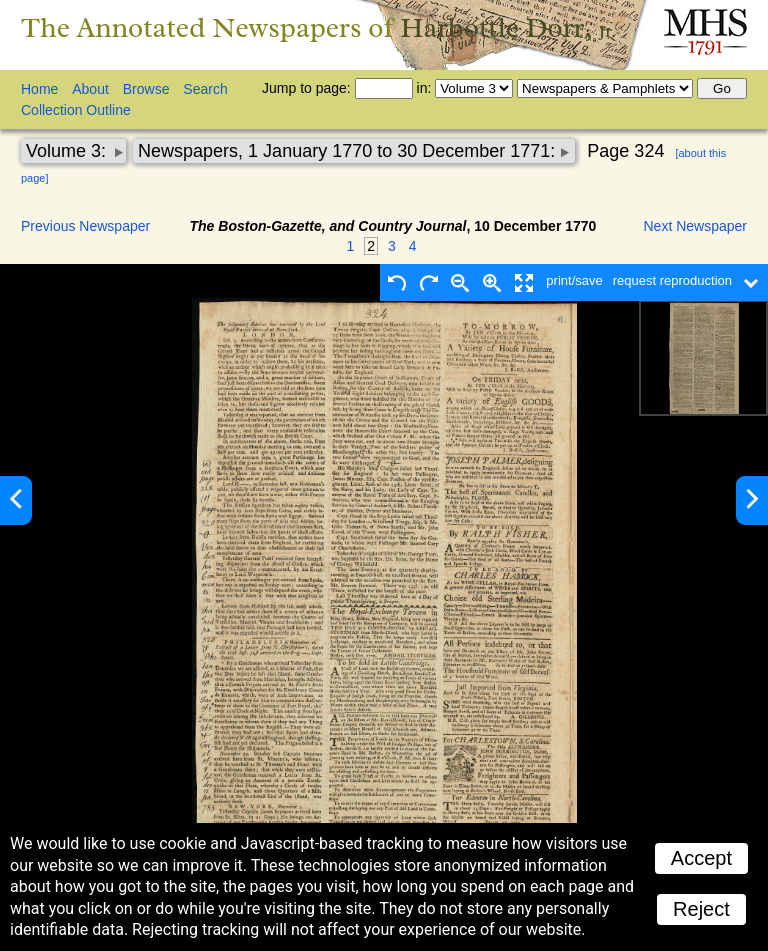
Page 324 (625, 151)
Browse (146, 89)
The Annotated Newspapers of (318, 27)
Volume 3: (68, 151)
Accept (701, 858)
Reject (701, 909)
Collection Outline (76, 110)
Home (39, 89)
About (90, 89)
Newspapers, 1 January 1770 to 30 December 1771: (349, 151)
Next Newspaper (696, 226)
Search (205, 89)
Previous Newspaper (85, 226)
